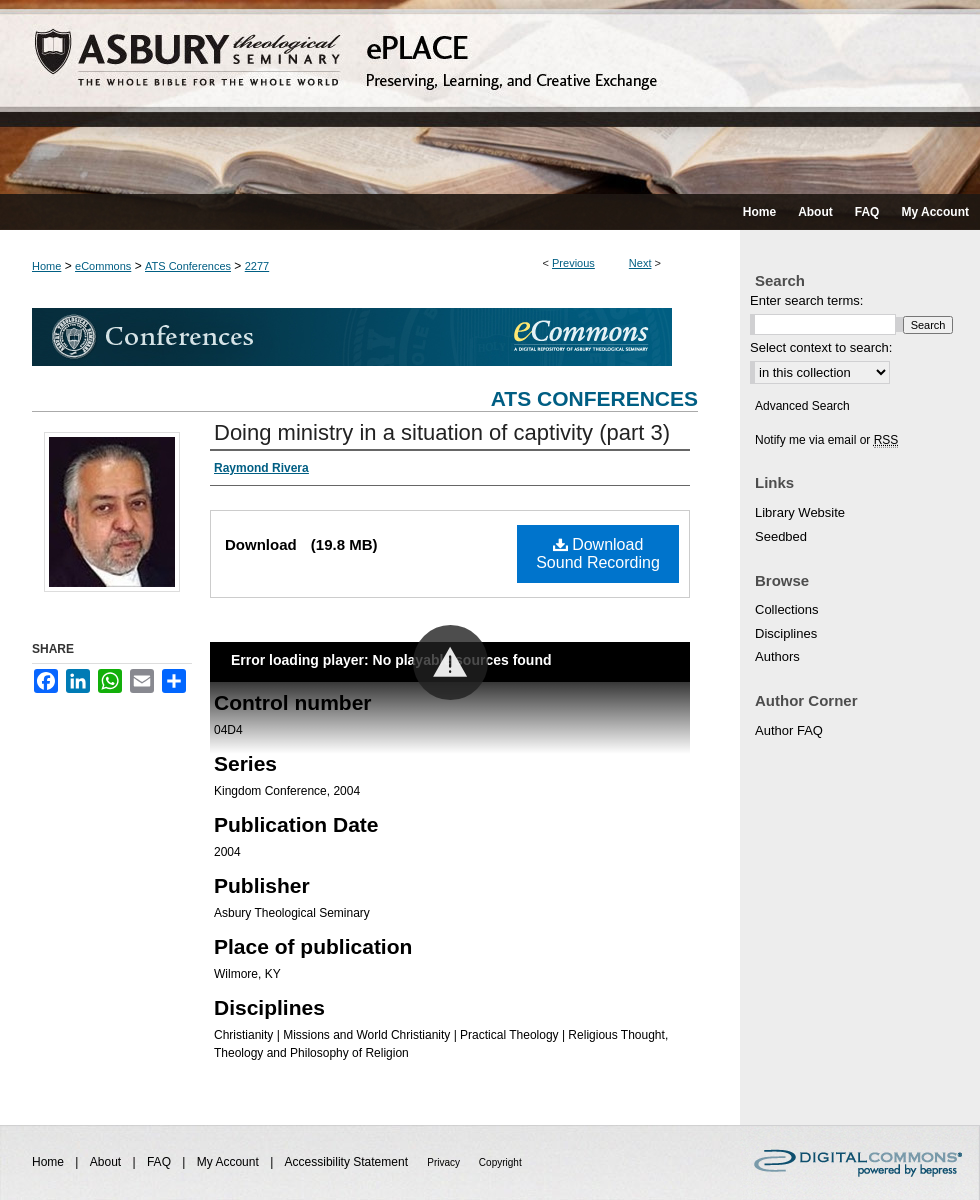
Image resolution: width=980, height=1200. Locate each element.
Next (640, 263)
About (107, 1162)
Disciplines (786, 633)
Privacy (445, 1162)
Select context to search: (821, 347)
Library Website (800, 512)
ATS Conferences (188, 266)
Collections (787, 609)
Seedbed (781, 536)
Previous (573, 263)
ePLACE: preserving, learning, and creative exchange (490, 97)
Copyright (500, 1162)
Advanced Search (802, 406)
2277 (257, 266)
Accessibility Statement (348, 1162)
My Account (229, 1162)
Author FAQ (789, 730)
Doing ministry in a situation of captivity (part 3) (442, 432)
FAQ (160, 1162)
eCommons (103, 266)
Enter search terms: (806, 300)
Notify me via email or (826, 440)
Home (46, 266)
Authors (777, 656)
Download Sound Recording (598, 553)
